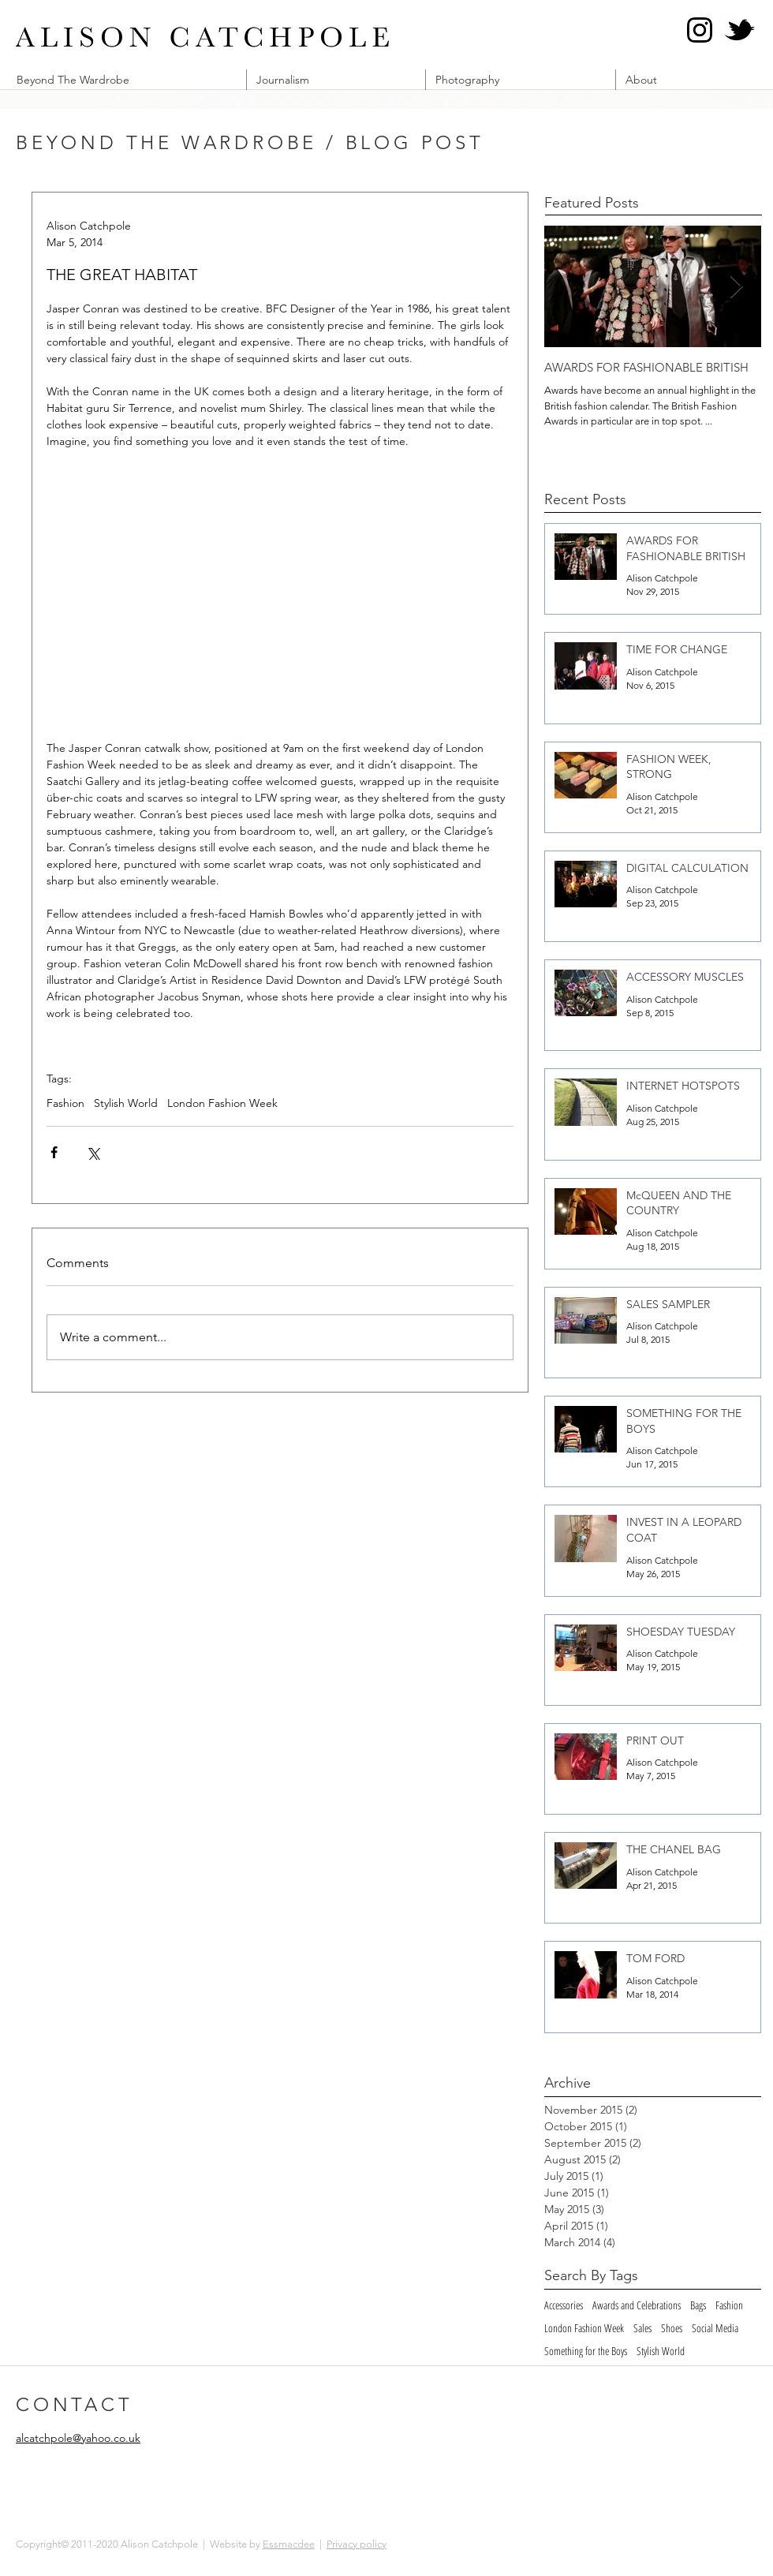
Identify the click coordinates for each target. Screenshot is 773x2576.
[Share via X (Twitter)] (92, 1152)
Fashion (65, 1103)
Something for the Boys (585, 2350)
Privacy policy (356, 2544)
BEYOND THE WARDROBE (166, 142)
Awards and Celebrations (636, 2305)
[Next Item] (736, 287)
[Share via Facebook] (54, 1152)
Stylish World (126, 1103)
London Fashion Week (222, 1103)
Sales (642, 2328)
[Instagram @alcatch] (699, 30)
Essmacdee (289, 2544)
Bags (698, 2305)
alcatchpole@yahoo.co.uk (78, 2438)
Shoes (671, 2328)
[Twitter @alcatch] (738, 30)
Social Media (715, 2328)
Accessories (563, 2305)
